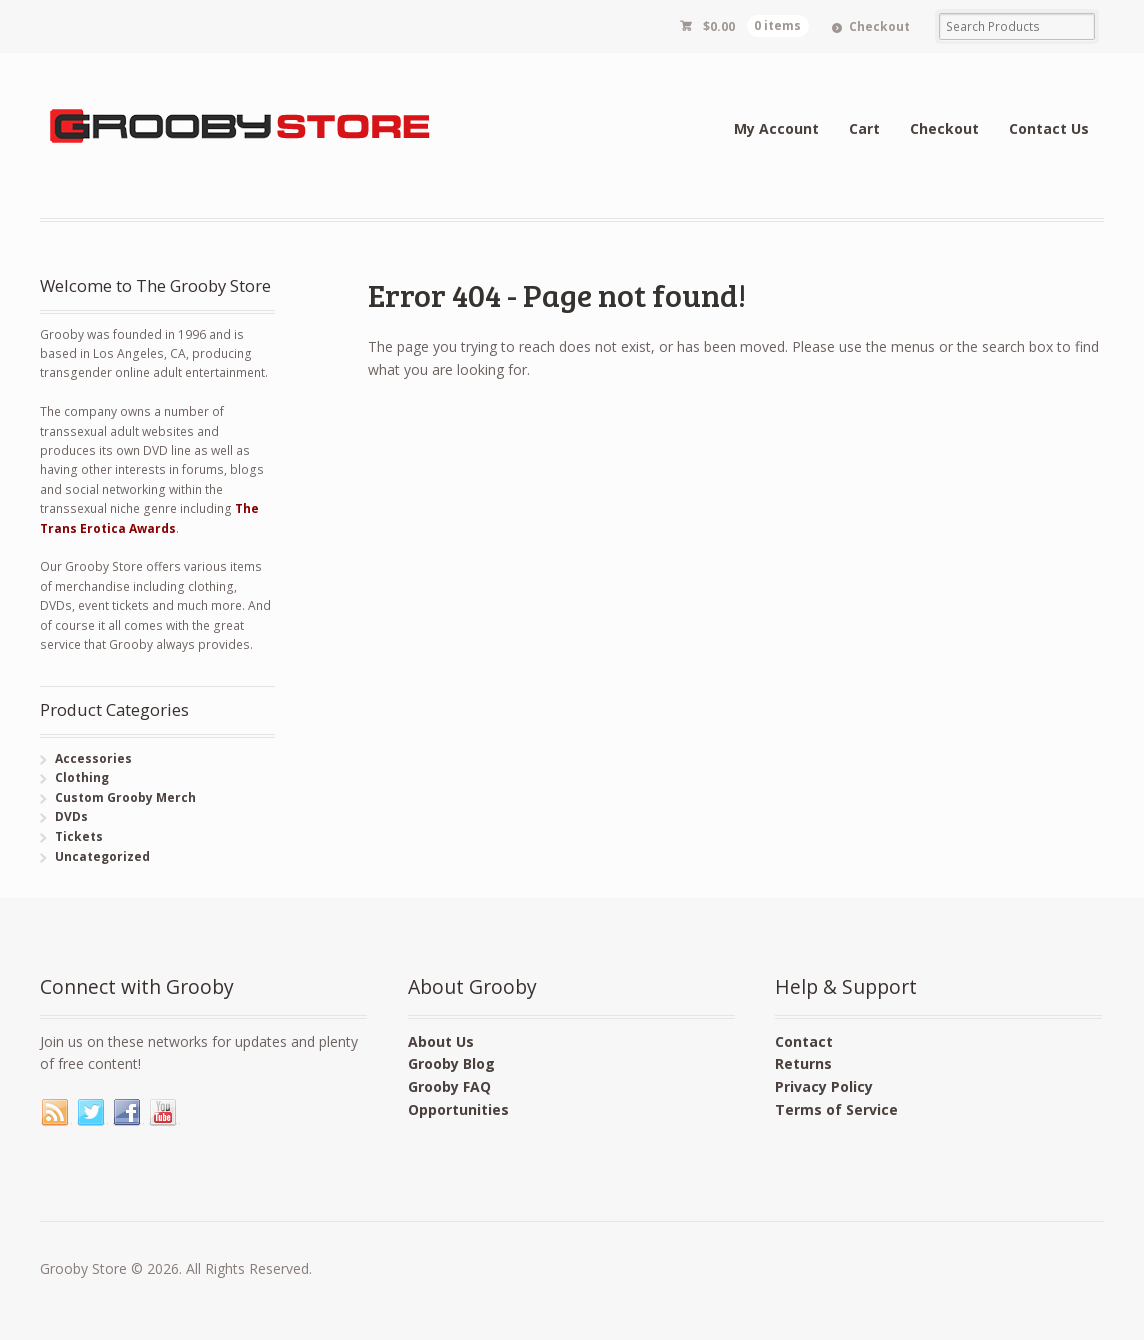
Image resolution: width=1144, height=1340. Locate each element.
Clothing (82, 777)
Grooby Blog (451, 1063)
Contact (804, 1041)
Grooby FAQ (449, 1086)
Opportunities (458, 1109)
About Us (441, 1041)
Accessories (93, 758)
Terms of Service (836, 1109)
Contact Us (1049, 128)
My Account (776, 128)
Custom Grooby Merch (125, 797)
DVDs (71, 816)
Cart (864, 128)
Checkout (879, 26)
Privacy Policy (824, 1086)
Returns (803, 1063)
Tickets (79, 836)
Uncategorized (102, 856)
